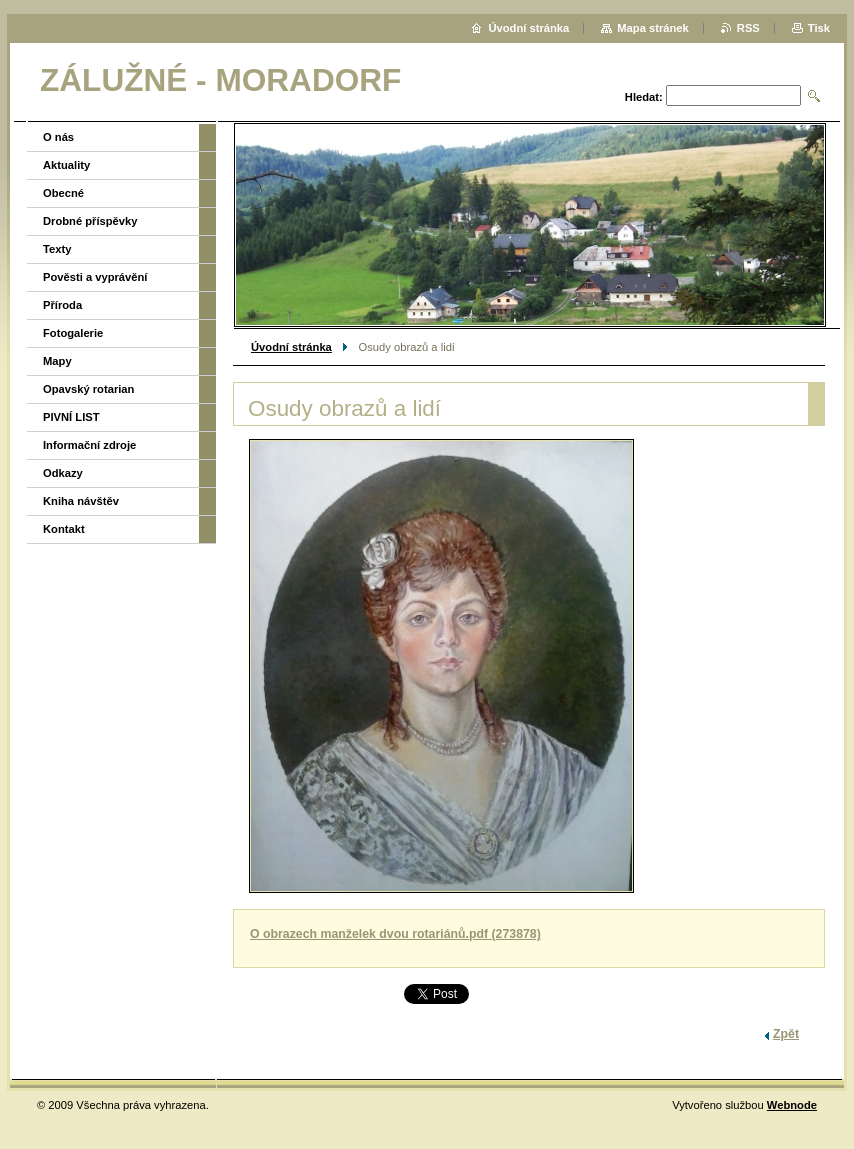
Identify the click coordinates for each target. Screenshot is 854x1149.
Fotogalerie (73, 333)
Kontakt (64, 529)
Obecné (63, 193)
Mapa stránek (653, 28)
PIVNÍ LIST (71, 417)
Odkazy (63, 473)
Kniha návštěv (81, 501)
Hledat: (644, 97)
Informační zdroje (89, 445)
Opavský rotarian (88, 389)
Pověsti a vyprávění (95, 277)
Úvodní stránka (291, 347)
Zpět (786, 1034)
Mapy (57, 361)
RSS (748, 28)
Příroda (62, 305)
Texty (57, 249)
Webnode (792, 1105)
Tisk (819, 28)
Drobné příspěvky (90, 221)
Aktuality (66, 165)
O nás (58, 137)
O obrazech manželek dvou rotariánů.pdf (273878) (395, 934)
